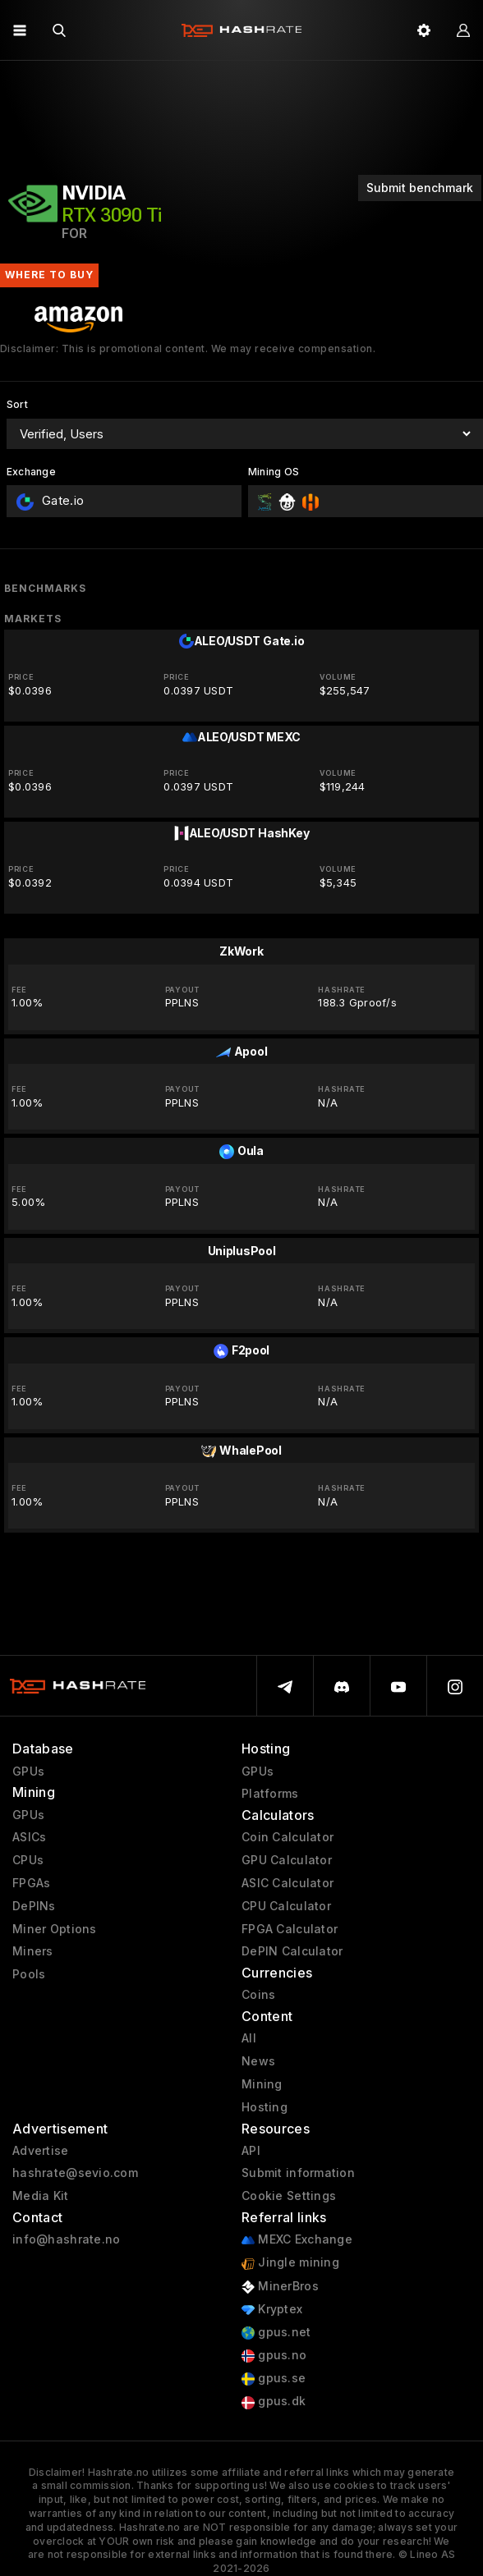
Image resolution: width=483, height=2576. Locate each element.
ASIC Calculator (288, 1883)
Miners (32, 1951)
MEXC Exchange (297, 2240)
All (249, 2038)
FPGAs (31, 1883)
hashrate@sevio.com (75, 2173)
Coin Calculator (288, 1837)
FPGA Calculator (290, 1929)
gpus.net (276, 2333)
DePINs (34, 1906)
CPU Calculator (286, 1906)
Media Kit (40, 2195)
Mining (262, 2084)
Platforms (270, 1793)
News (258, 2061)
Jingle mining (290, 2263)
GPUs (28, 1771)
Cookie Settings (289, 2195)
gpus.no (274, 2356)
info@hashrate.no (66, 2239)
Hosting (265, 2107)
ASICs (29, 1837)
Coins (258, 1994)
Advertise (40, 2150)
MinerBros (280, 2287)
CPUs (28, 1860)
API (251, 2150)
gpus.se (274, 2379)
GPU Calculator (287, 1860)
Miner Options (54, 1929)
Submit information (298, 2173)
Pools (28, 1974)
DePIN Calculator (292, 1951)
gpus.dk (274, 2402)
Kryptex (272, 2310)
